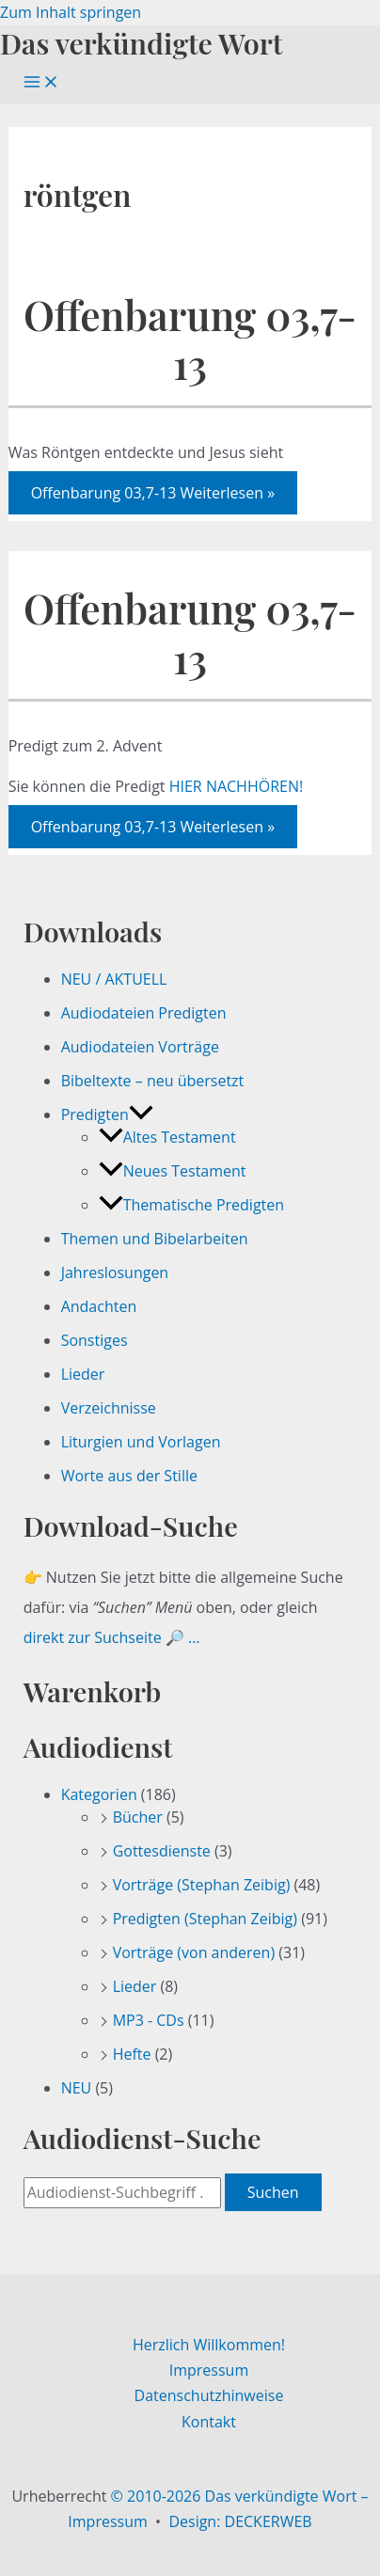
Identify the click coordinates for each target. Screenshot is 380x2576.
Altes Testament (167, 1137)
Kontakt (209, 2421)
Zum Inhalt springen (70, 12)
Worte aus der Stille (129, 1475)
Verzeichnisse (108, 1408)
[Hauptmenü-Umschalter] (41, 82)
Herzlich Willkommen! (209, 2344)
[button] (141, 1114)
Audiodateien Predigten (144, 1013)
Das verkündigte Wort (141, 43)
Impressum (208, 2370)
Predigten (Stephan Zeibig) (205, 1918)
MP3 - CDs (148, 2020)
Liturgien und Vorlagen (141, 1441)
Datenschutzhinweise (209, 2395)
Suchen (273, 2192)
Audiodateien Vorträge (140, 1046)
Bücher (138, 1817)
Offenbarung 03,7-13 (190, 339)
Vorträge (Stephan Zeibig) (202, 1884)
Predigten (107, 1114)
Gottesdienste (162, 1851)
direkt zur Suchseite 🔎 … (112, 1637)
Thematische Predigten (191, 1204)
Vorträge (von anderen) (194, 1952)
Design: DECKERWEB (239, 2521)
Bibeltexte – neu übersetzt (153, 1080)
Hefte (132, 2054)
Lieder (83, 1374)
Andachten (99, 1306)
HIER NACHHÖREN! (236, 786)
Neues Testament (172, 1171)
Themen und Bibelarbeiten (154, 1238)
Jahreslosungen (115, 1272)
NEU (76, 2088)
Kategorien (99, 1794)
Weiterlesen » (153, 492)
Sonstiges (94, 1340)
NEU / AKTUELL (114, 979)
